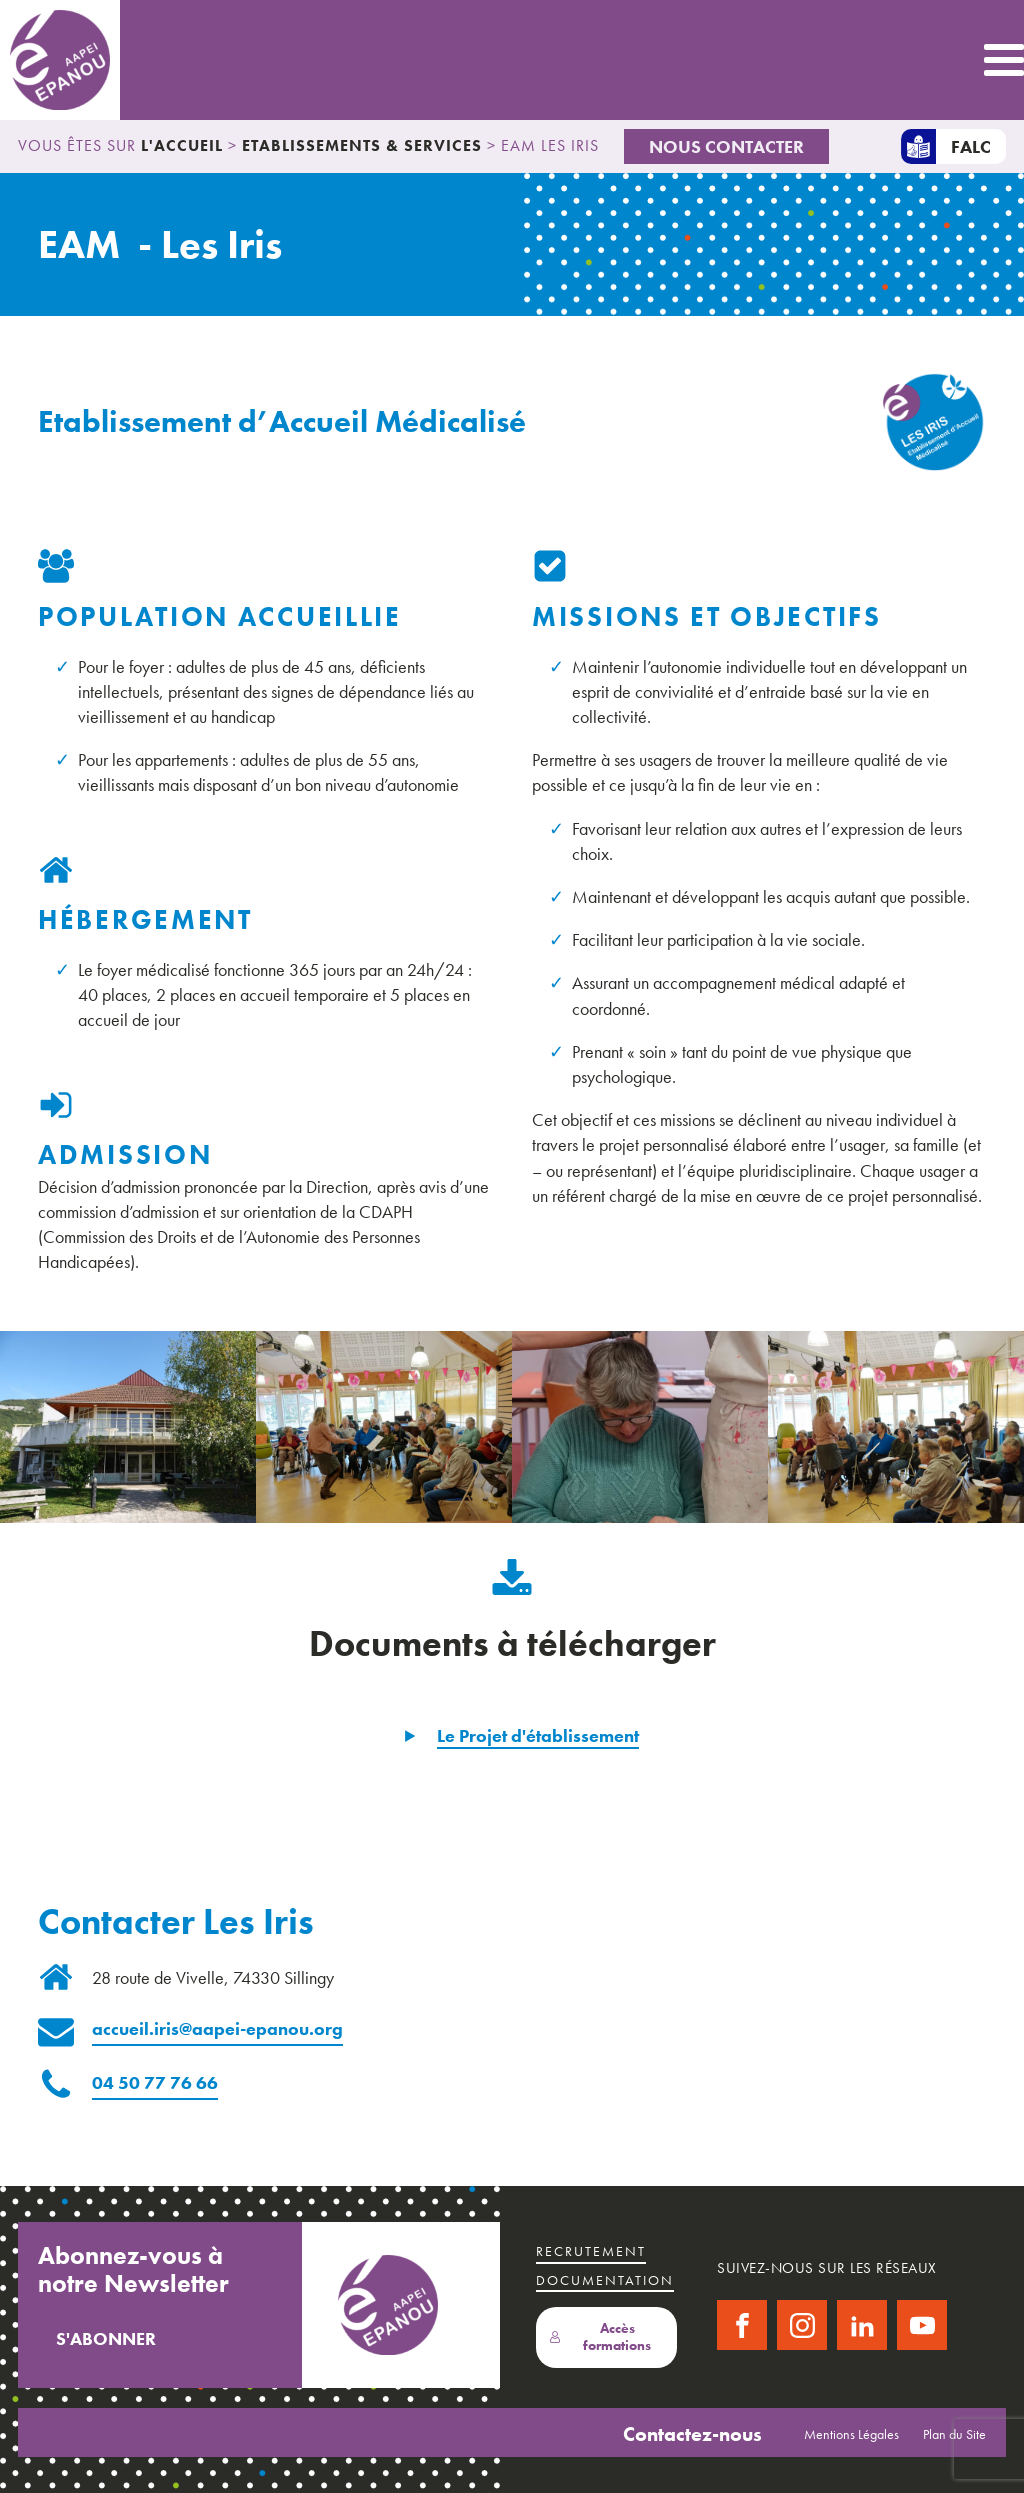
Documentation (605, 2280)
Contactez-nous (692, 2434)
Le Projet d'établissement (538, 1735)
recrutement (591, 2251)
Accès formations (600, 2337)
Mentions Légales (851, 2434)
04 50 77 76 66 (155, 2082)
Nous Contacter (726, 146)
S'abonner (106, 2338)
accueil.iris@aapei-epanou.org (217, 2028)
